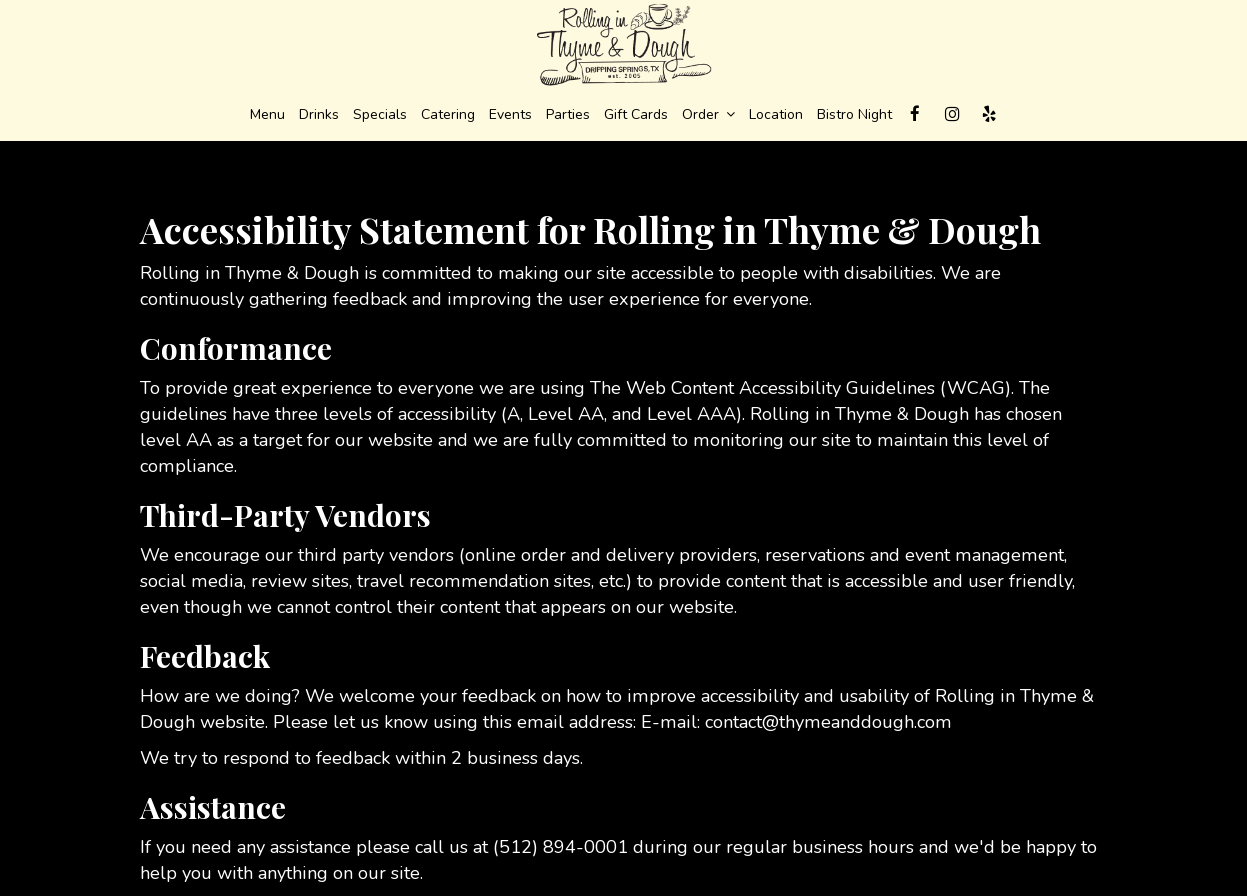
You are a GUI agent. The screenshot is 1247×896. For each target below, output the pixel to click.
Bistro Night (854, 114)
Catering (448, 114)
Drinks (319, 114)
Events (510, 114)
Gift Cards (636, 114)
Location (776, 114)
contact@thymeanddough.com (828, 722)
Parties (568, 114)
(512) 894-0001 (560, 847)
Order (708, 114)
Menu (267, 114)
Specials (380, 114)
